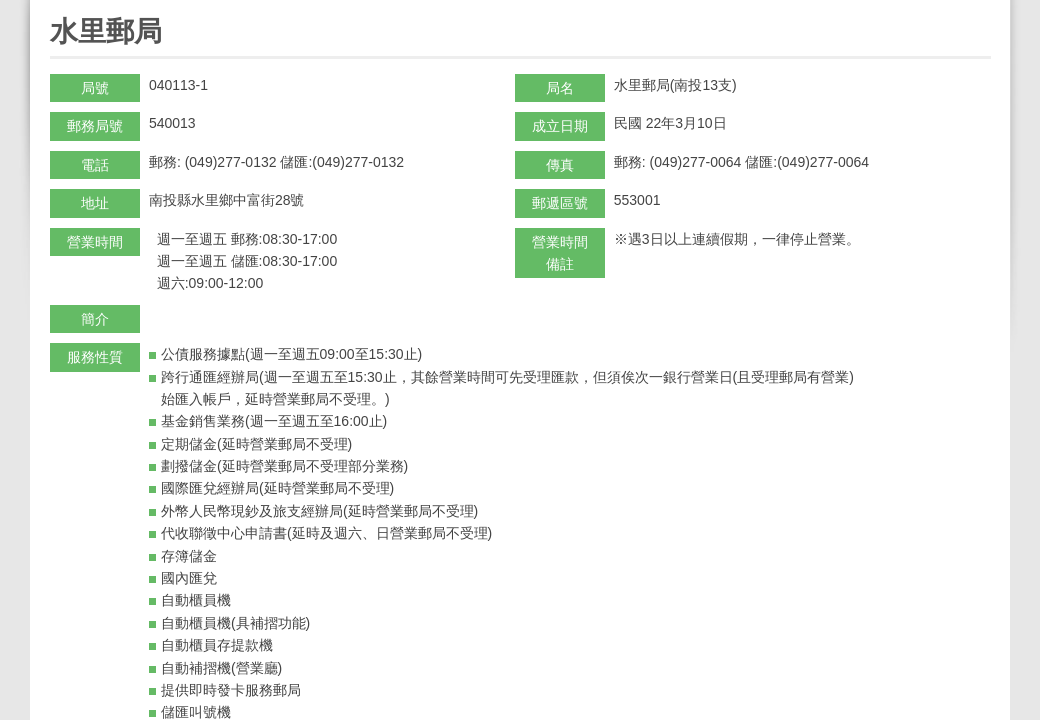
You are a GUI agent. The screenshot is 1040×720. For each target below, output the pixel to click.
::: (56, 8)
